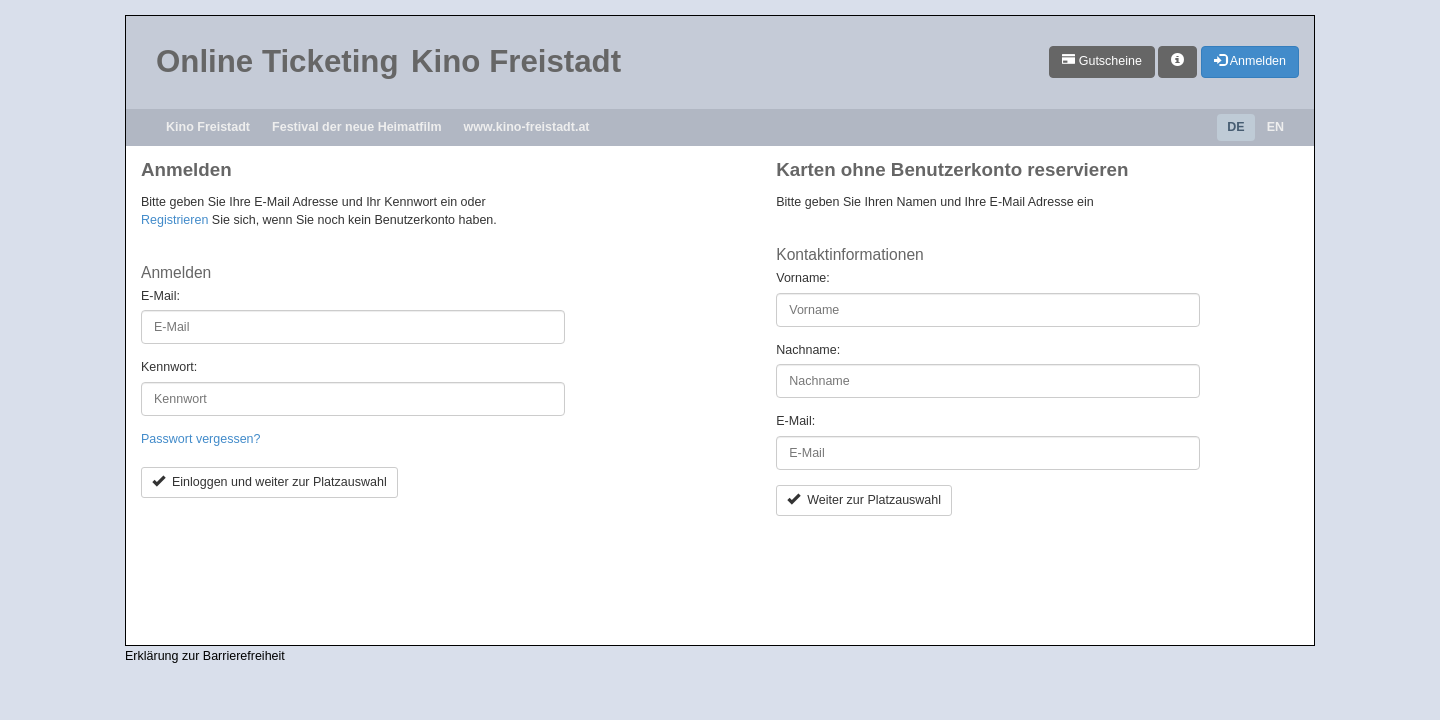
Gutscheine (1102, 61)
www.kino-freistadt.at (527, 127)
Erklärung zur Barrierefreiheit (205, 656)
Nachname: (808, 350)
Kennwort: (169, 367)
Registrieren (174, 220)
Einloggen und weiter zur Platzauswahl (269, 482)
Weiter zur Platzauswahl (864, 500)
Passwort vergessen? (201, 439)
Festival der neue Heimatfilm (357, 127)
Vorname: (803, 278)
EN (1275, 127)
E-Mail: (160, 296)
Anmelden (1250, 61)
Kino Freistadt (208, 127)
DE (1235, 127)
